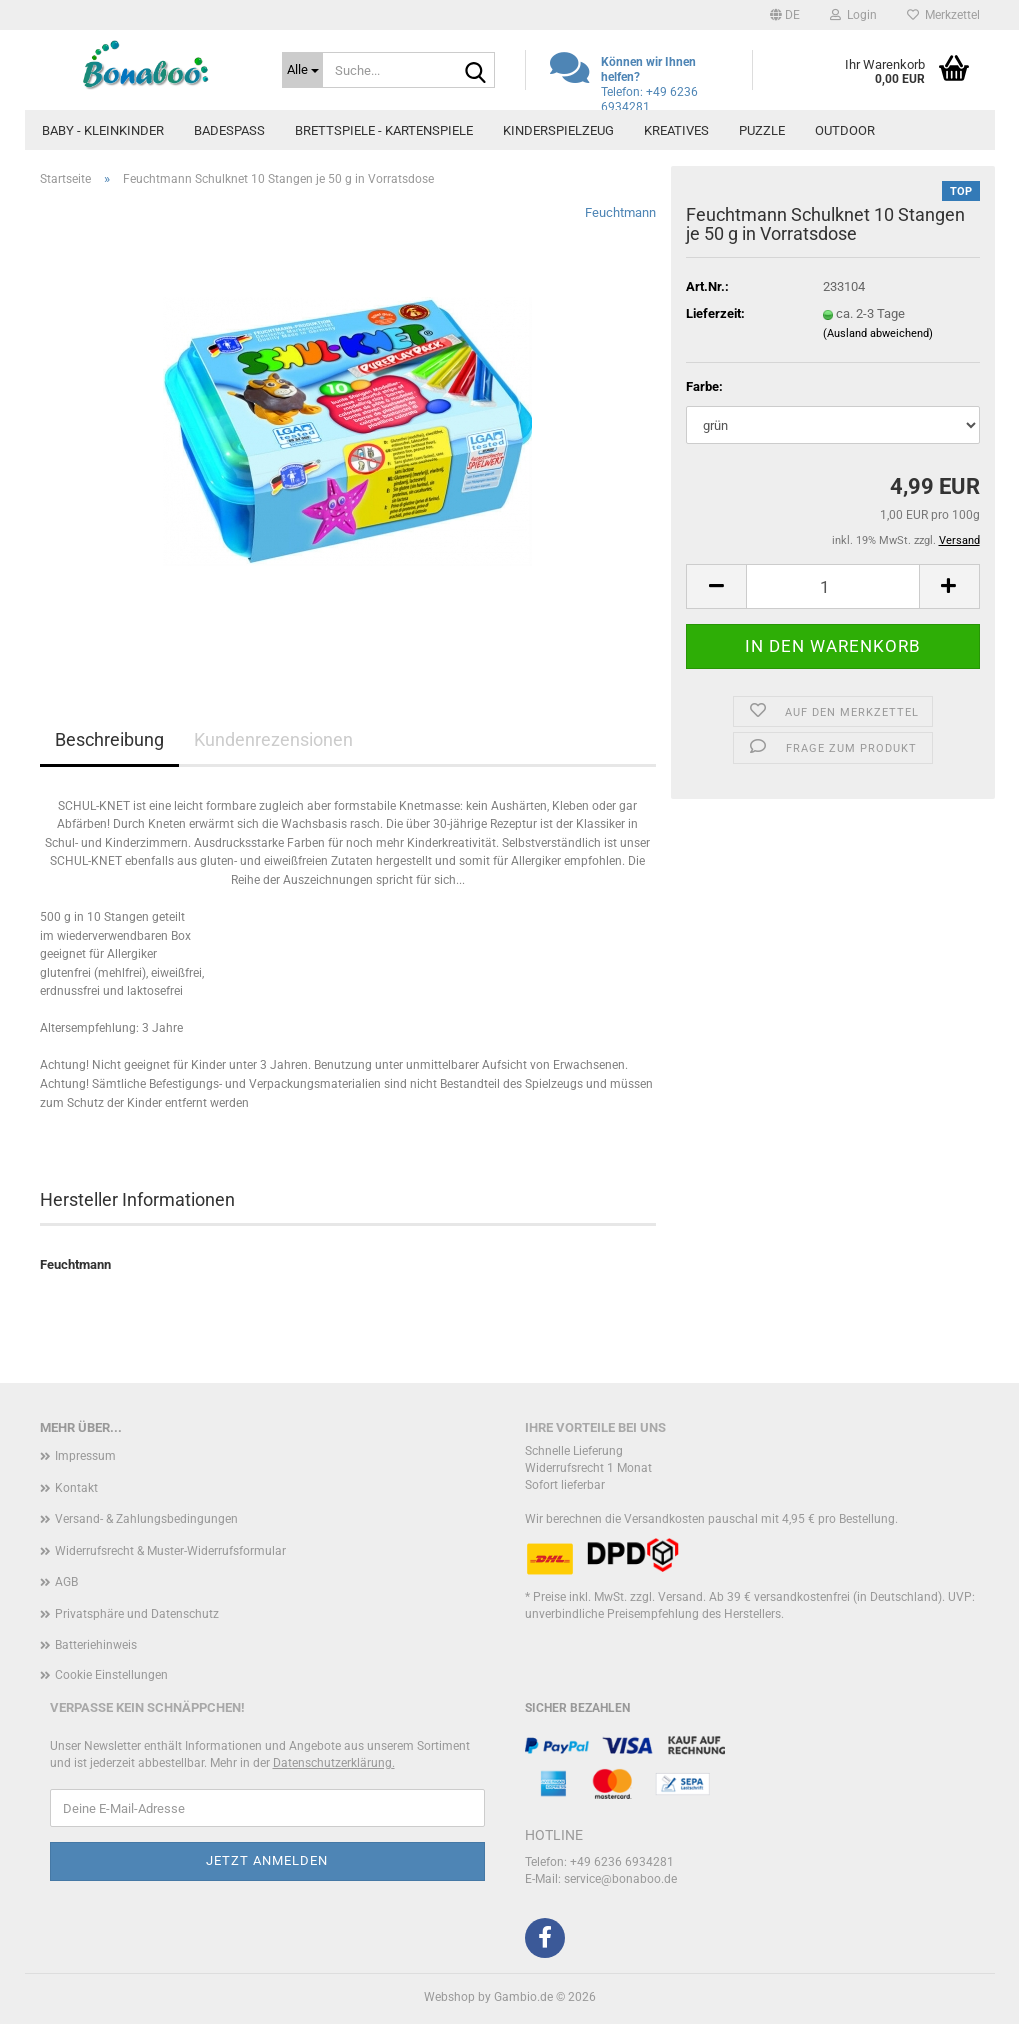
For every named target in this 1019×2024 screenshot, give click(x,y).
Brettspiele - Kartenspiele (384, 130)
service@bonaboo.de (620, 1879)
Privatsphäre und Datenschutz (137, 1614)
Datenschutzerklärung (332, 1763)
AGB (66, 1582)
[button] (785, 15)
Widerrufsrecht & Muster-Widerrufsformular (170, 1551)
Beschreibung (109, 739)
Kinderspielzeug (558, 130)
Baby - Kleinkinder (103, 130)
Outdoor (845, 130)
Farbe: (704, 386)
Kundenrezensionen (273, 739)
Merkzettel (943, 15)
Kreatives (676, 130)
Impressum (85, 1456)
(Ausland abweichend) (878, 333)
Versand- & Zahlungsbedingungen (146, 1519)
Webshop (449, 1997)
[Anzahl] (832, 586)
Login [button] (853, 15)
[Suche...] (302, 70)
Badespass (229, 130)
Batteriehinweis (96, 1645)
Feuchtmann (620, 212)
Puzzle (762, 130)
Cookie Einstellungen (111, 1675)
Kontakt (76, 1488)
